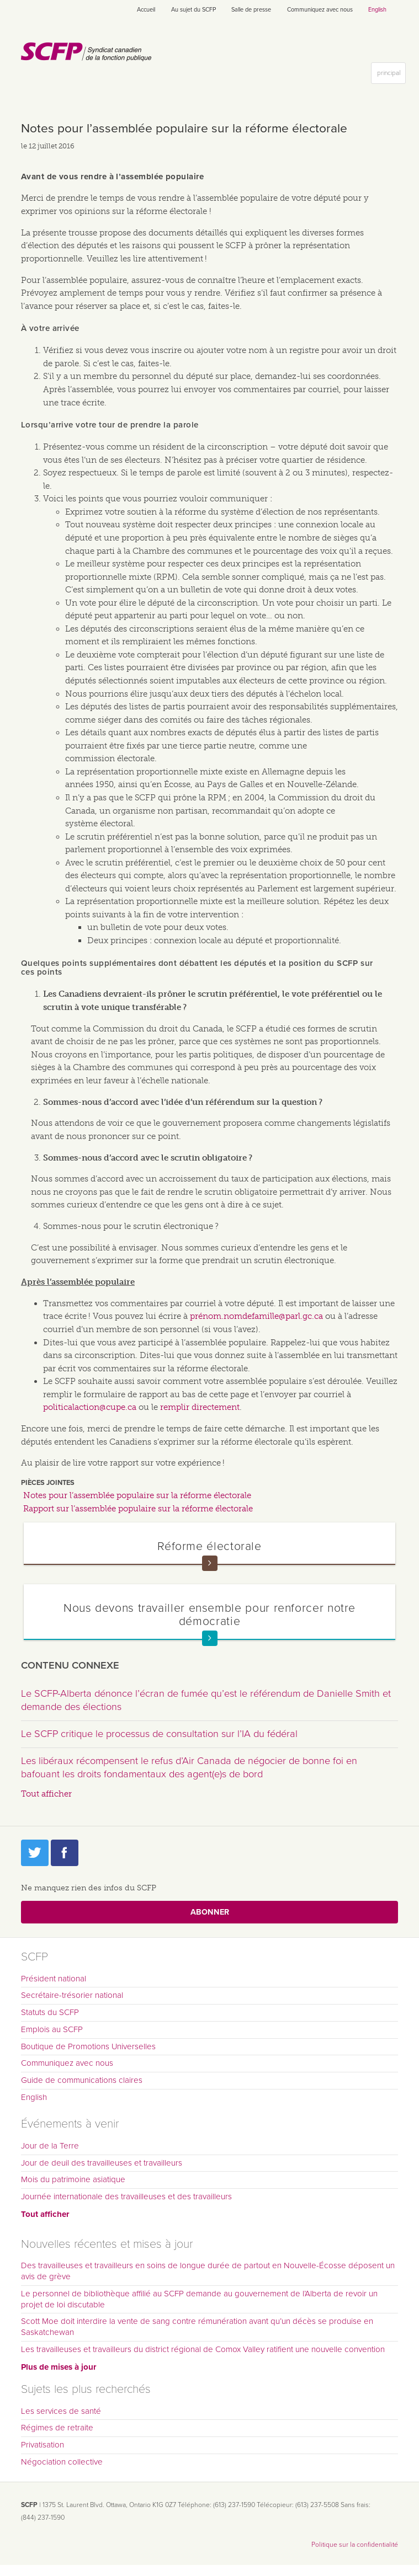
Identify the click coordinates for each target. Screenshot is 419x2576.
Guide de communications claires (81, 2080)
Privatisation (42, 2445)
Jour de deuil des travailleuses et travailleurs (101, 2163)
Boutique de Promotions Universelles (88, 2046)
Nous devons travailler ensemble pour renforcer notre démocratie (209, 1614)
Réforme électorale (209, 1546)
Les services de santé (61, 2411)
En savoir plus (210, 1563)
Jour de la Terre (50, 2146)
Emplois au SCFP (52, 2029)
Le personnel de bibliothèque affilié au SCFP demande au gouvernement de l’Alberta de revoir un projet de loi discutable (199, 2299)
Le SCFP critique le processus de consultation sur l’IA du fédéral (159, 1734)
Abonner (209, 1912)
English (377, 9)
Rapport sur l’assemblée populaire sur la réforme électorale (138, 1509)
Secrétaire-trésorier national (72, 1995)
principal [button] (391, 75)
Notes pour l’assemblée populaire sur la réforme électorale (137, 1495)
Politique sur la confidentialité (354, 2544)
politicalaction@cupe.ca (89, 1407)
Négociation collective (62, 2462)
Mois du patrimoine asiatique (73, 2179)
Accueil (146, 9)
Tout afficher (46, 1794)
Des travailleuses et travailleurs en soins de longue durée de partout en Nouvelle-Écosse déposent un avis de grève (208, 2270)
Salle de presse (251, 9)
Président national (53, 1979)
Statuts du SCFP (50, 2012)
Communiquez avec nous (320, 9)
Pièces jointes (48, 1482)
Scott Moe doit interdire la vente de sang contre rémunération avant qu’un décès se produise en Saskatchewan (197, 2326)
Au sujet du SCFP (193, 9)
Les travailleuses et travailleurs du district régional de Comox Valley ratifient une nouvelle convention (203, 2349)
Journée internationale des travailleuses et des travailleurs (126, 2196)
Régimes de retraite (57, 2428)
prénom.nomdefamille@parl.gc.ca (256, 1316)
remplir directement (200, 1407)
